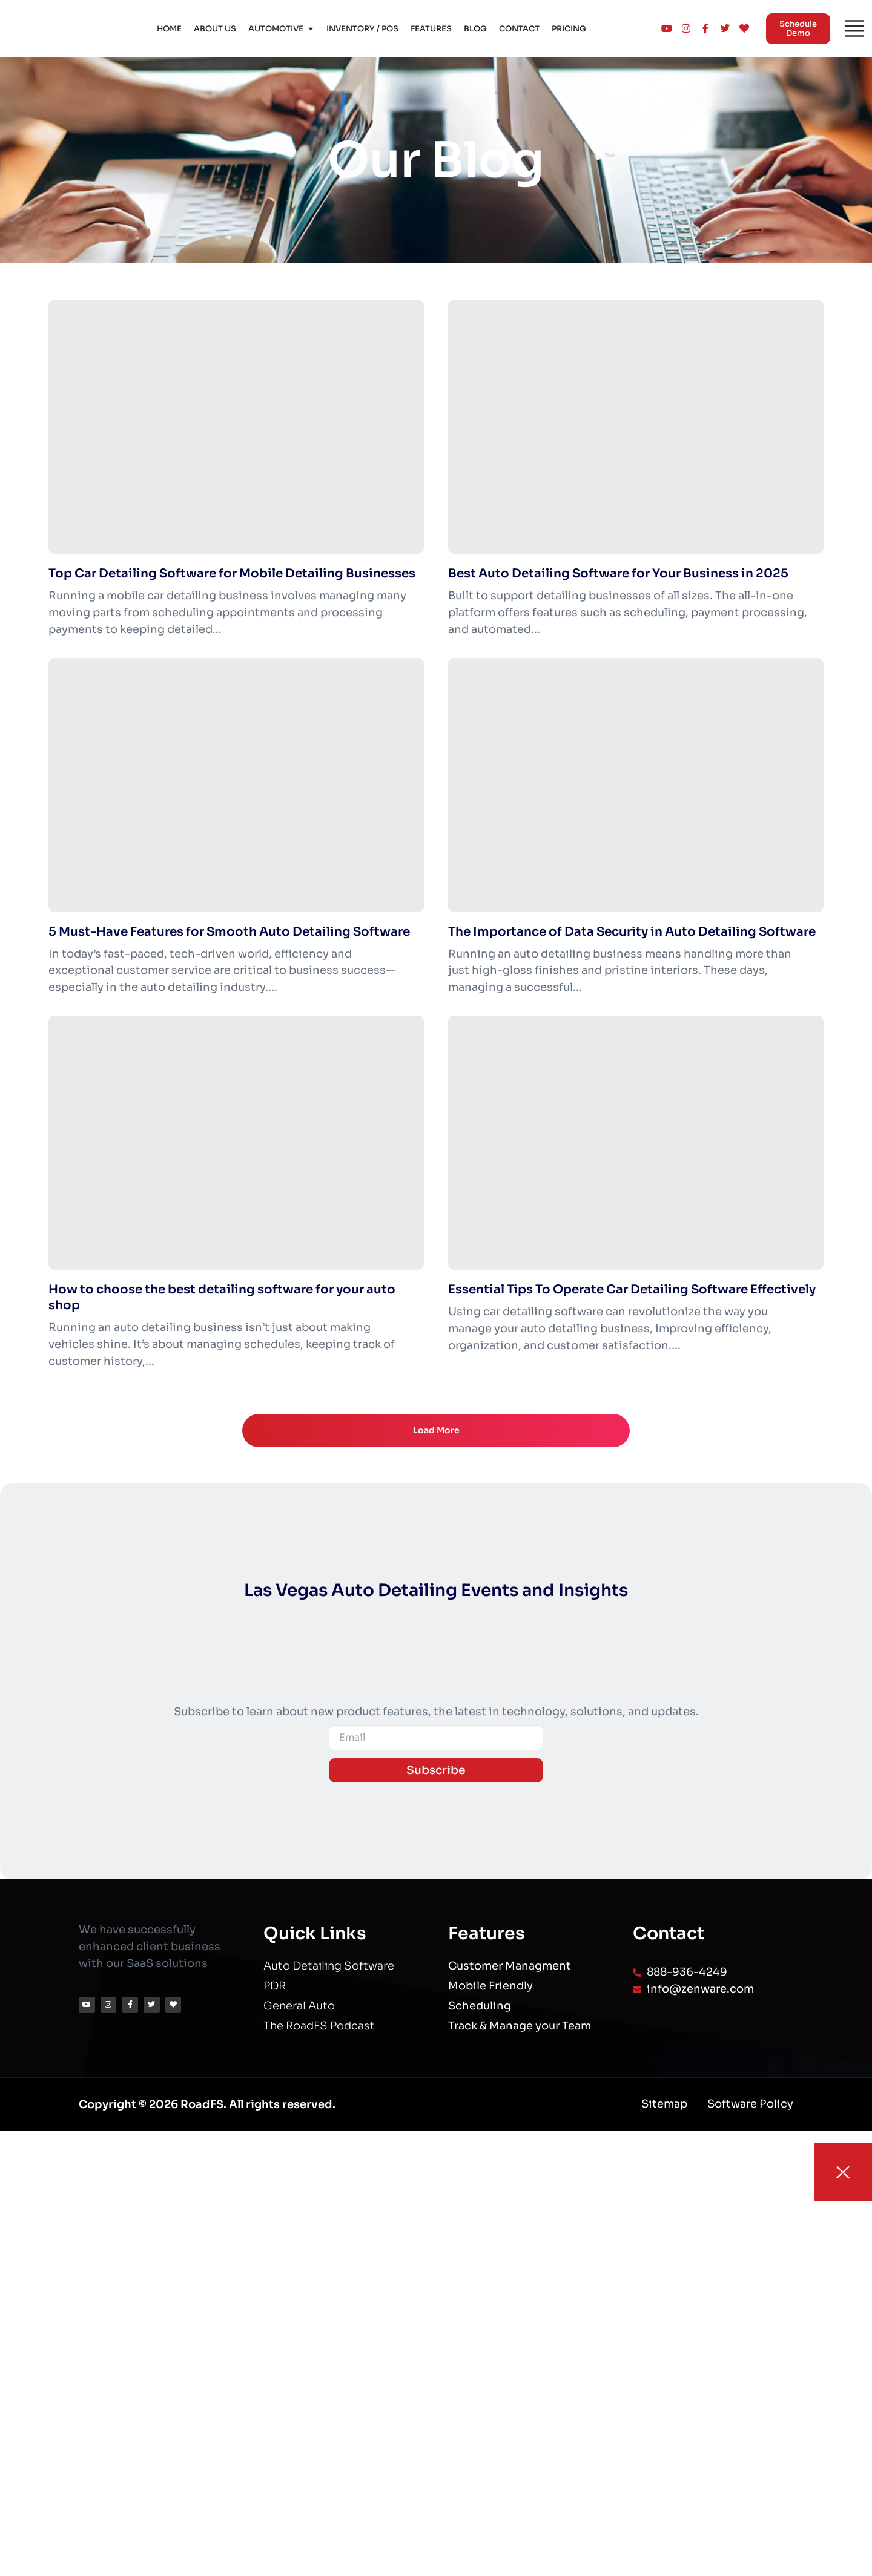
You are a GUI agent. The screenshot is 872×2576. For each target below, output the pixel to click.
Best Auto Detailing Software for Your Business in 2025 (618, 573)
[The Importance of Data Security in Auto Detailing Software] (636, 785)
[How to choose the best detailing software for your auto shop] (236, 1143)
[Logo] (47, 28)
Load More (436, 1431)
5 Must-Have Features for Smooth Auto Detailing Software (229, 931)
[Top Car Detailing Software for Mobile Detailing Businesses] (236, 427)
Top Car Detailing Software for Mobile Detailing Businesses (231, 573)
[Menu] (854, 28)
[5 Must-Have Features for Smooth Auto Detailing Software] (236, 785)
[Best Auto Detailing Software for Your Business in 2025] (636, 427)
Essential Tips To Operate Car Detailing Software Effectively (632, 1289)
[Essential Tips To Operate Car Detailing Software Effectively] (636, 1143)
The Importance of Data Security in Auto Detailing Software (632, 931)
